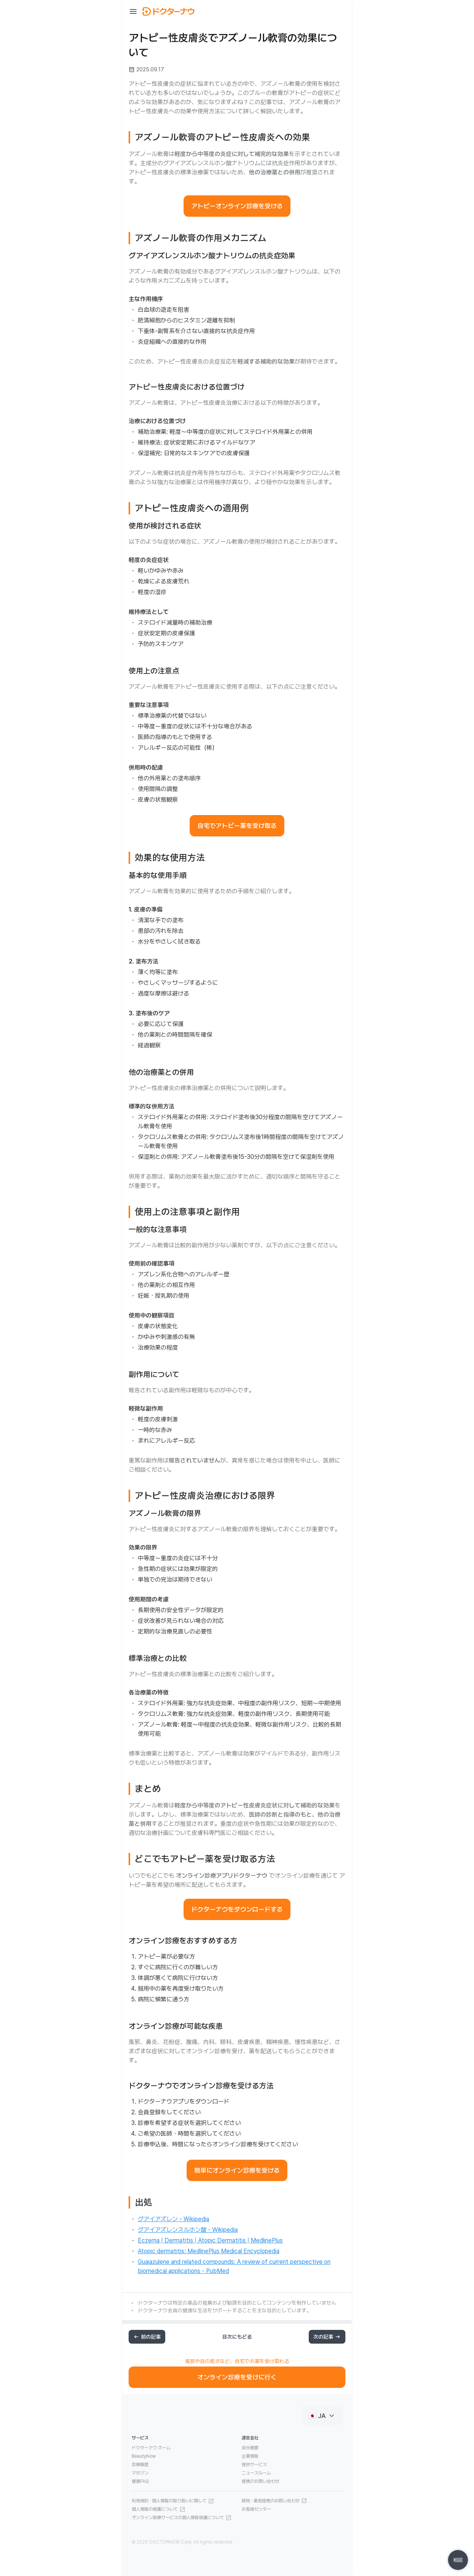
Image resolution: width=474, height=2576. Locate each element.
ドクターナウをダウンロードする (237, 1909)
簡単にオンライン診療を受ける (237, 2170)
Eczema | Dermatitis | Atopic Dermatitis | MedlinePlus (210, 2240)
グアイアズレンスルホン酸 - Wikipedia (188, 2229)
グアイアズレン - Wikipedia (173, 2219)
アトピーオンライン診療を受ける (237, 206)
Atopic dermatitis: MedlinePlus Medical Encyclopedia (208, 2251)
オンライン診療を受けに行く (237, 2377)
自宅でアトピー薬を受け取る (237, 826)
